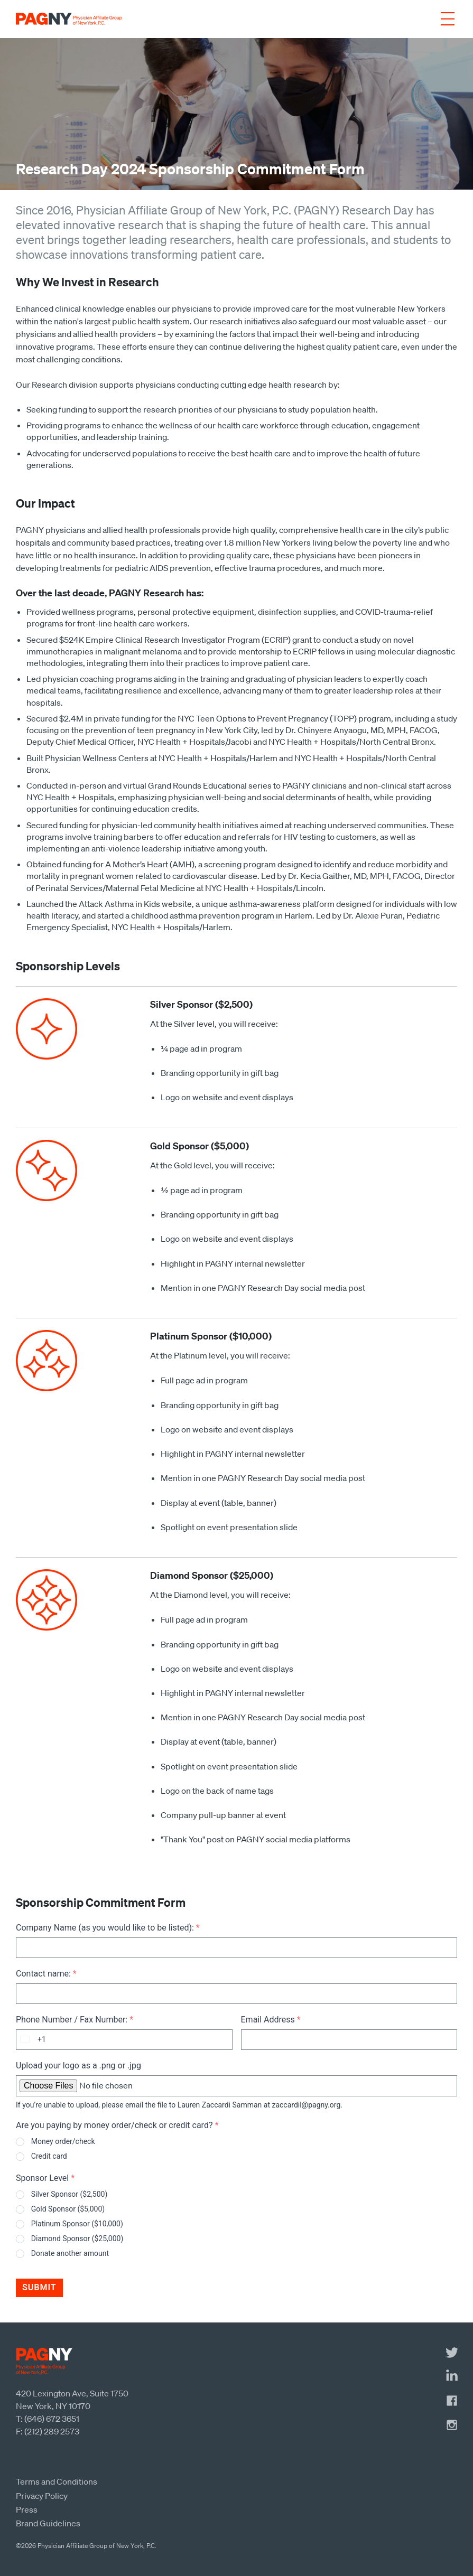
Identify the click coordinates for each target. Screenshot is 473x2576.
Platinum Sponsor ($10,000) (77, 2223)
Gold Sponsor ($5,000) (68, 2209)
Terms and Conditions (56, 2481)
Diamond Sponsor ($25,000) (77, 2238)
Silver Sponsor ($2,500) (69, 2194)
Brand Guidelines (48, 2523)
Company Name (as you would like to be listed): (108, 1928)
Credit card (49, 2156)
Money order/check (63, 2141)
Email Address (271, 2020)
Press (27, 2509)
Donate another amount (70, 2253)
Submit (39, 2287)
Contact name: (46, 1974)
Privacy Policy (42, 2495)
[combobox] (31, 2039)
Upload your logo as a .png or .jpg (78, 2065)
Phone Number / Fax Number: (74, 2020)
